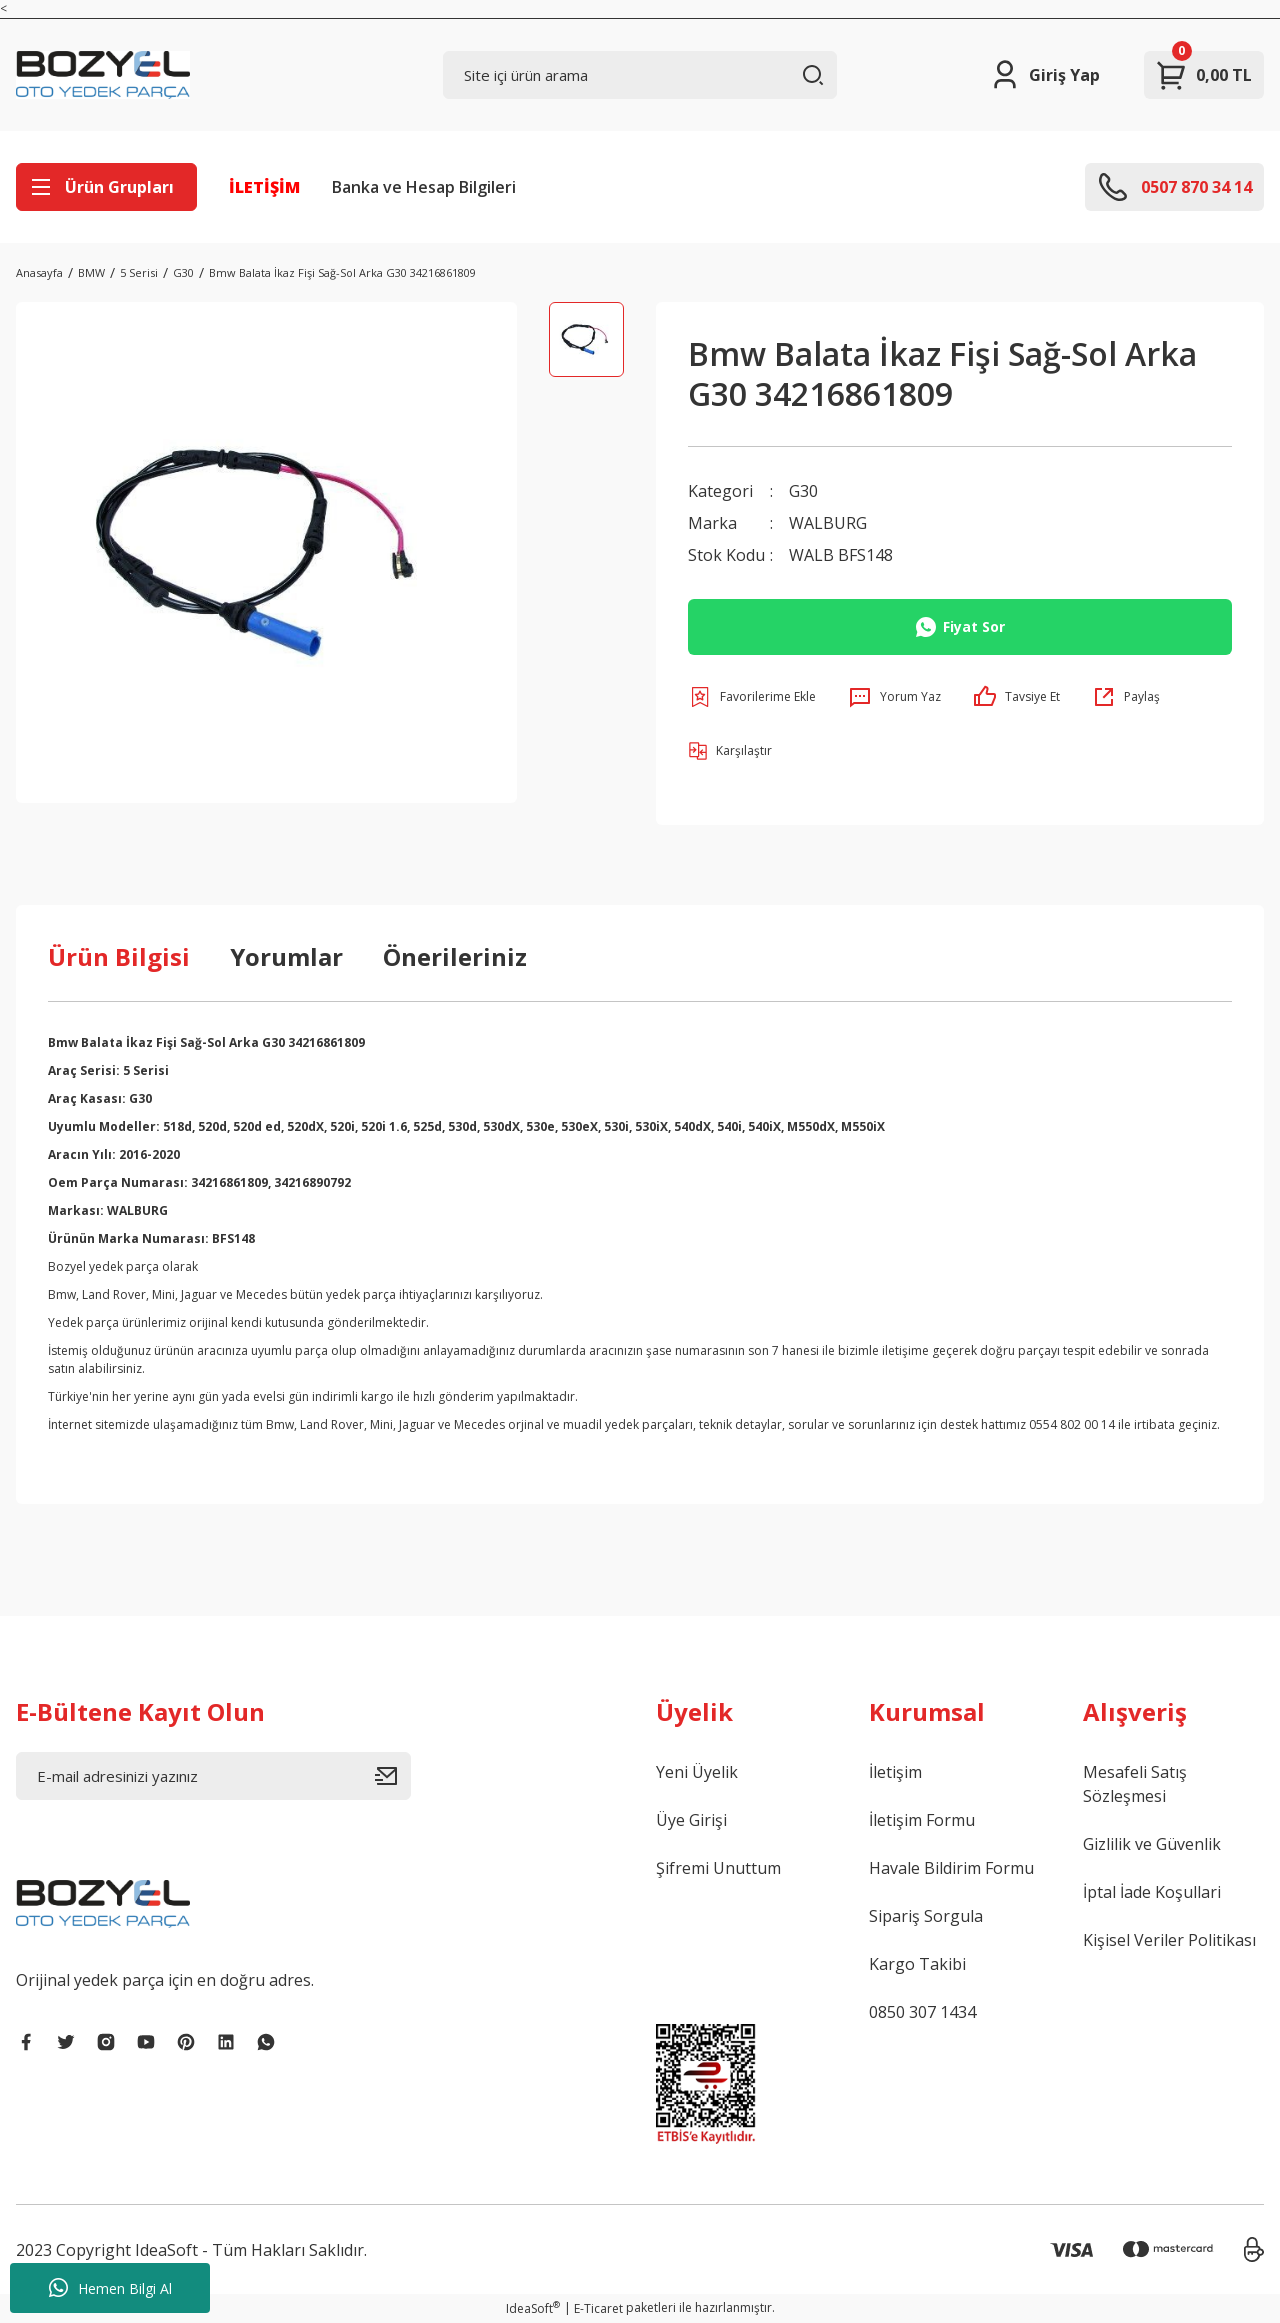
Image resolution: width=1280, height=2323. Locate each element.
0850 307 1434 (922, 2012)
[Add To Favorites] (752, 697)
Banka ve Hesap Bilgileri (424, 187)
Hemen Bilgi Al (110, 2288)
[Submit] (393, 1776)
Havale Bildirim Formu (951, 1868)
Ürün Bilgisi (119, 956)
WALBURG (828, 523)
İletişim (895, 1772)
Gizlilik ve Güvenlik (1152, 1844)
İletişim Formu (922, 1820)
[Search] (640, 75)
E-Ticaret (598, 2308)
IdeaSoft (533, 2308)
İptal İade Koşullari (1152, 1892)
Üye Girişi (691, 1820)
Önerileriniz (455, 956)
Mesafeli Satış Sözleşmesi (1135, 1784)
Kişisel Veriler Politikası (1169, 1940)
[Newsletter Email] (213, 1776)
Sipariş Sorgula (926, 1916)
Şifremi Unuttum (718, 1868)
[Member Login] (1044, 75)
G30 (803, 491)
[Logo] (103, 75)
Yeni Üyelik (697, 1772)
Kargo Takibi (917, 1964)
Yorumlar (286, 956)
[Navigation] (106, 187)
